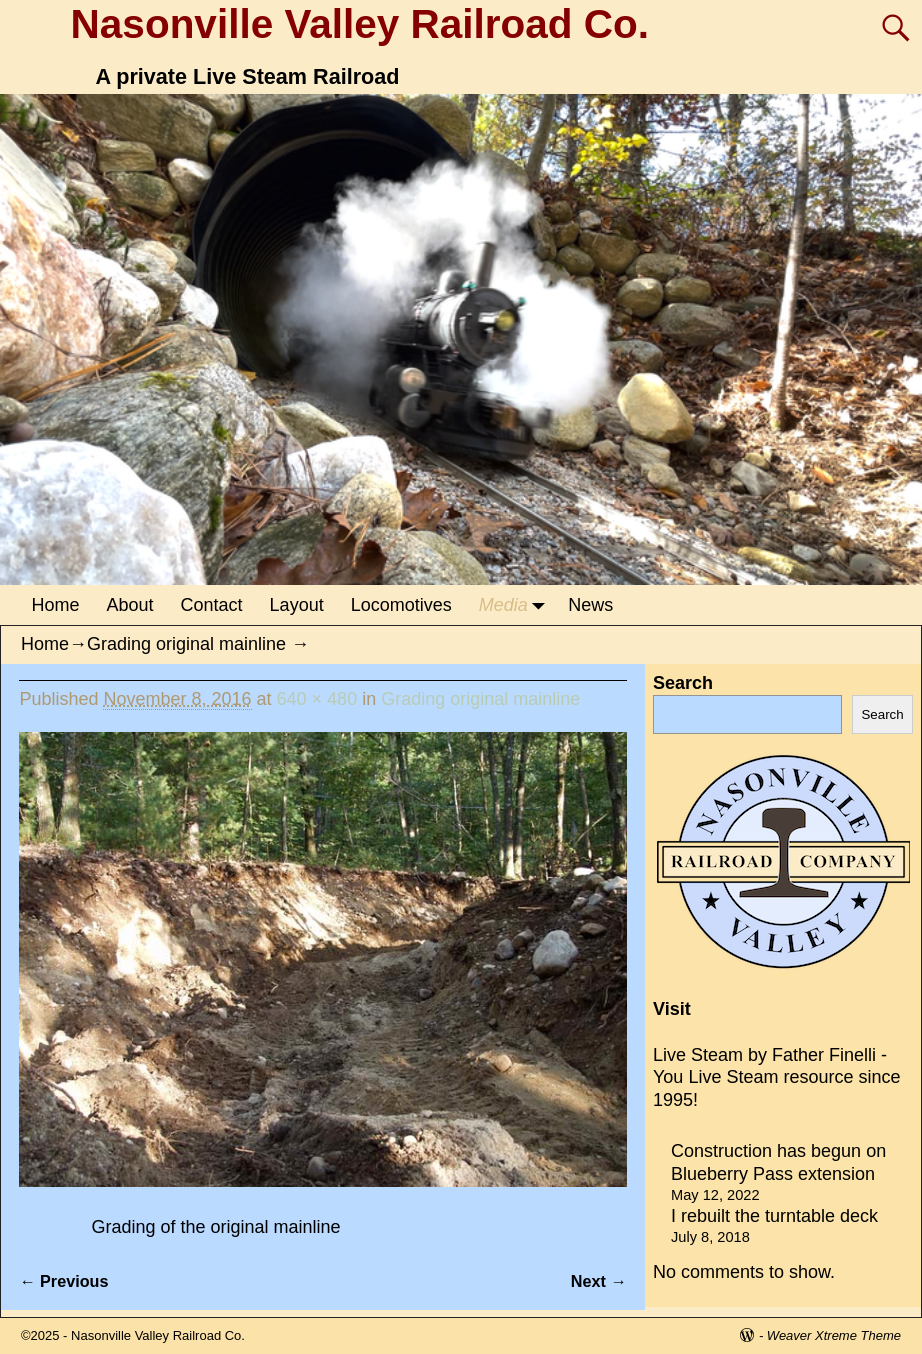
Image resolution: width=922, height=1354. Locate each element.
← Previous (63, 1281)
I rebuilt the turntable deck (774, 1216)
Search (683, 683)
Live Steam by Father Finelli (764, 1055)
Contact (212, 605)
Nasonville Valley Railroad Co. (360, 24)
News (590, 605)
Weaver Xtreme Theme (834, 1335)
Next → (599, 1281)
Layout (297, 605)
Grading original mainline (186, 644)
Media (517, 605)
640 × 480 (317, 699)
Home (56, 605)
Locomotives (401, 605)
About (130, 605)
